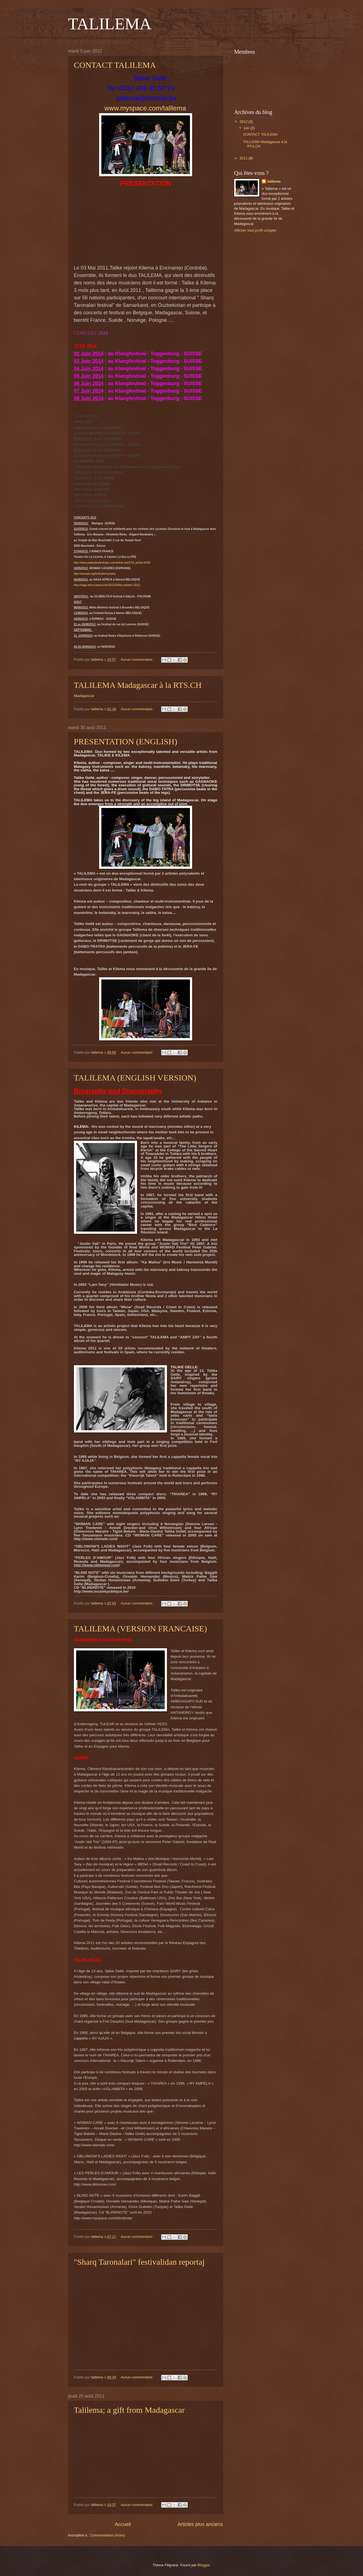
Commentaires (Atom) (107, 2535)
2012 (244, 122)
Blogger (203, 2565)
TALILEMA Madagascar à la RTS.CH (138, 685)
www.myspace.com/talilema (145, 108)
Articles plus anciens (200, 2524)
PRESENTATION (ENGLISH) (125, 741)
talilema (273, 181)
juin (247, 128)
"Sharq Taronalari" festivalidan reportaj (139, 2261)
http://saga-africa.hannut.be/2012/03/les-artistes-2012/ (107, 585)
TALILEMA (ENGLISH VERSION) (135, 1077)
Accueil (123, 2524)
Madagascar (84, 696)
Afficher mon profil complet (255, 230)
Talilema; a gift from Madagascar (129, 2409)
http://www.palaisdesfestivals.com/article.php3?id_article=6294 (112, 562)
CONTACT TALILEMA (115, 64)
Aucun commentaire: (137, 659)
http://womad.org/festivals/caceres (95, 573)
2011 (244, 158)
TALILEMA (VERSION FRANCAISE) (140, 1628)
